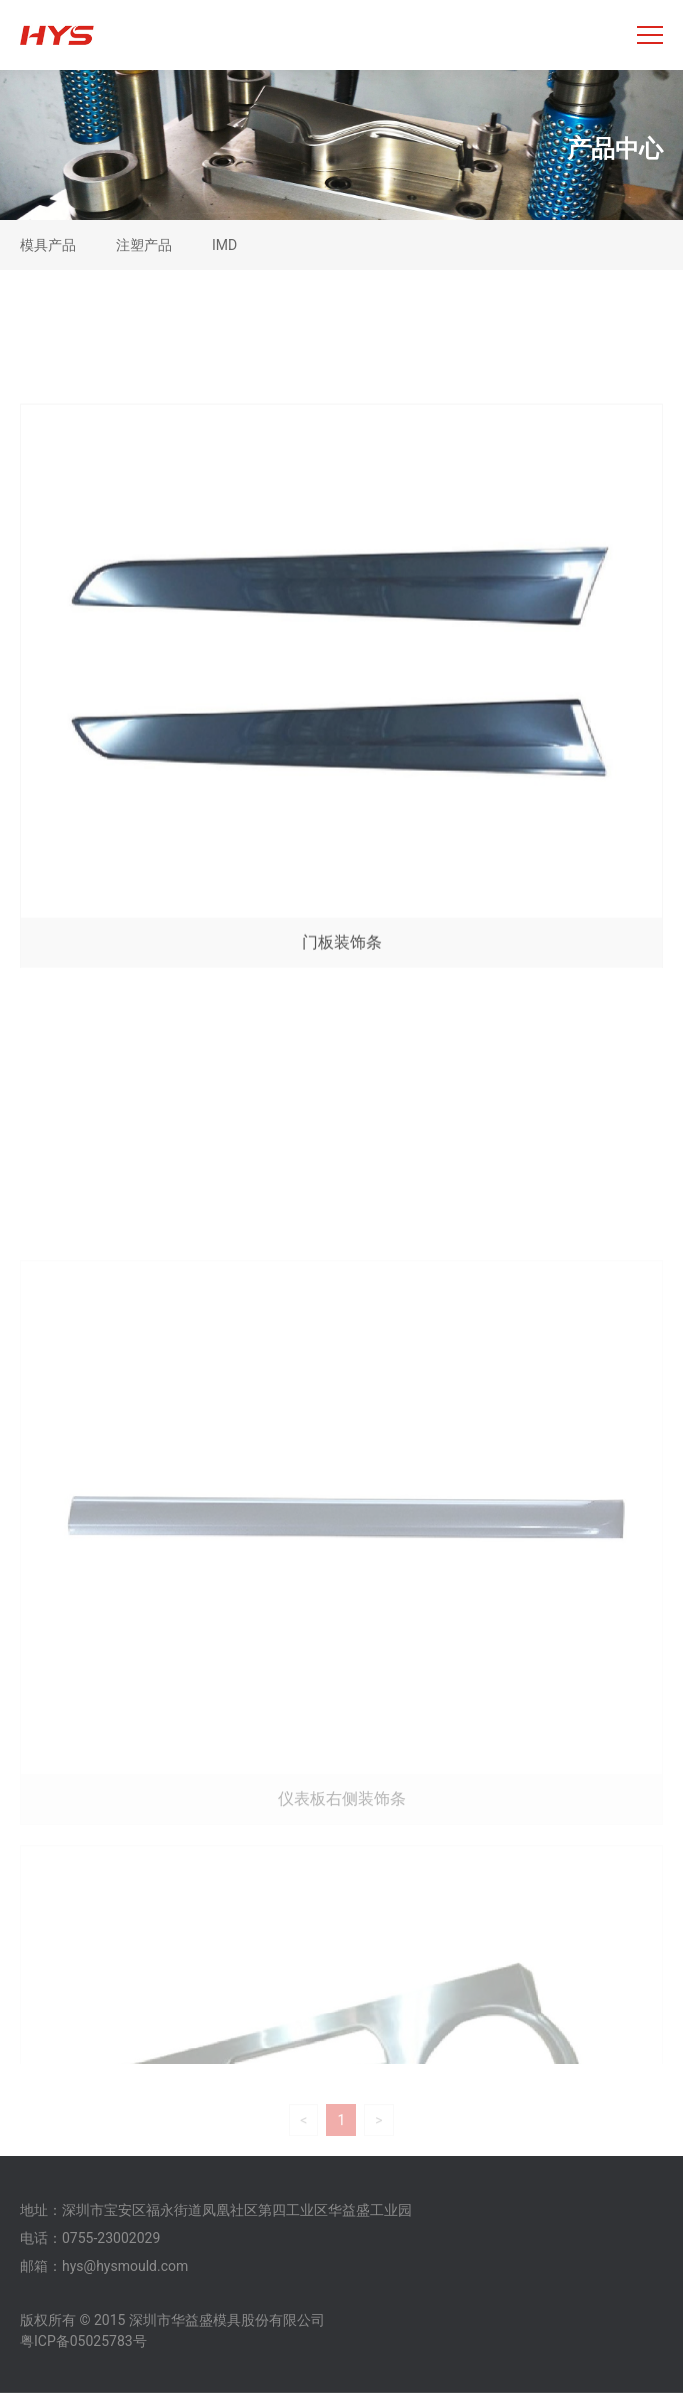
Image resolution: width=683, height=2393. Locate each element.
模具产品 (48, 245)
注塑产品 (144, 245)
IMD (224, 245)
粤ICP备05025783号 (83, 2341)
